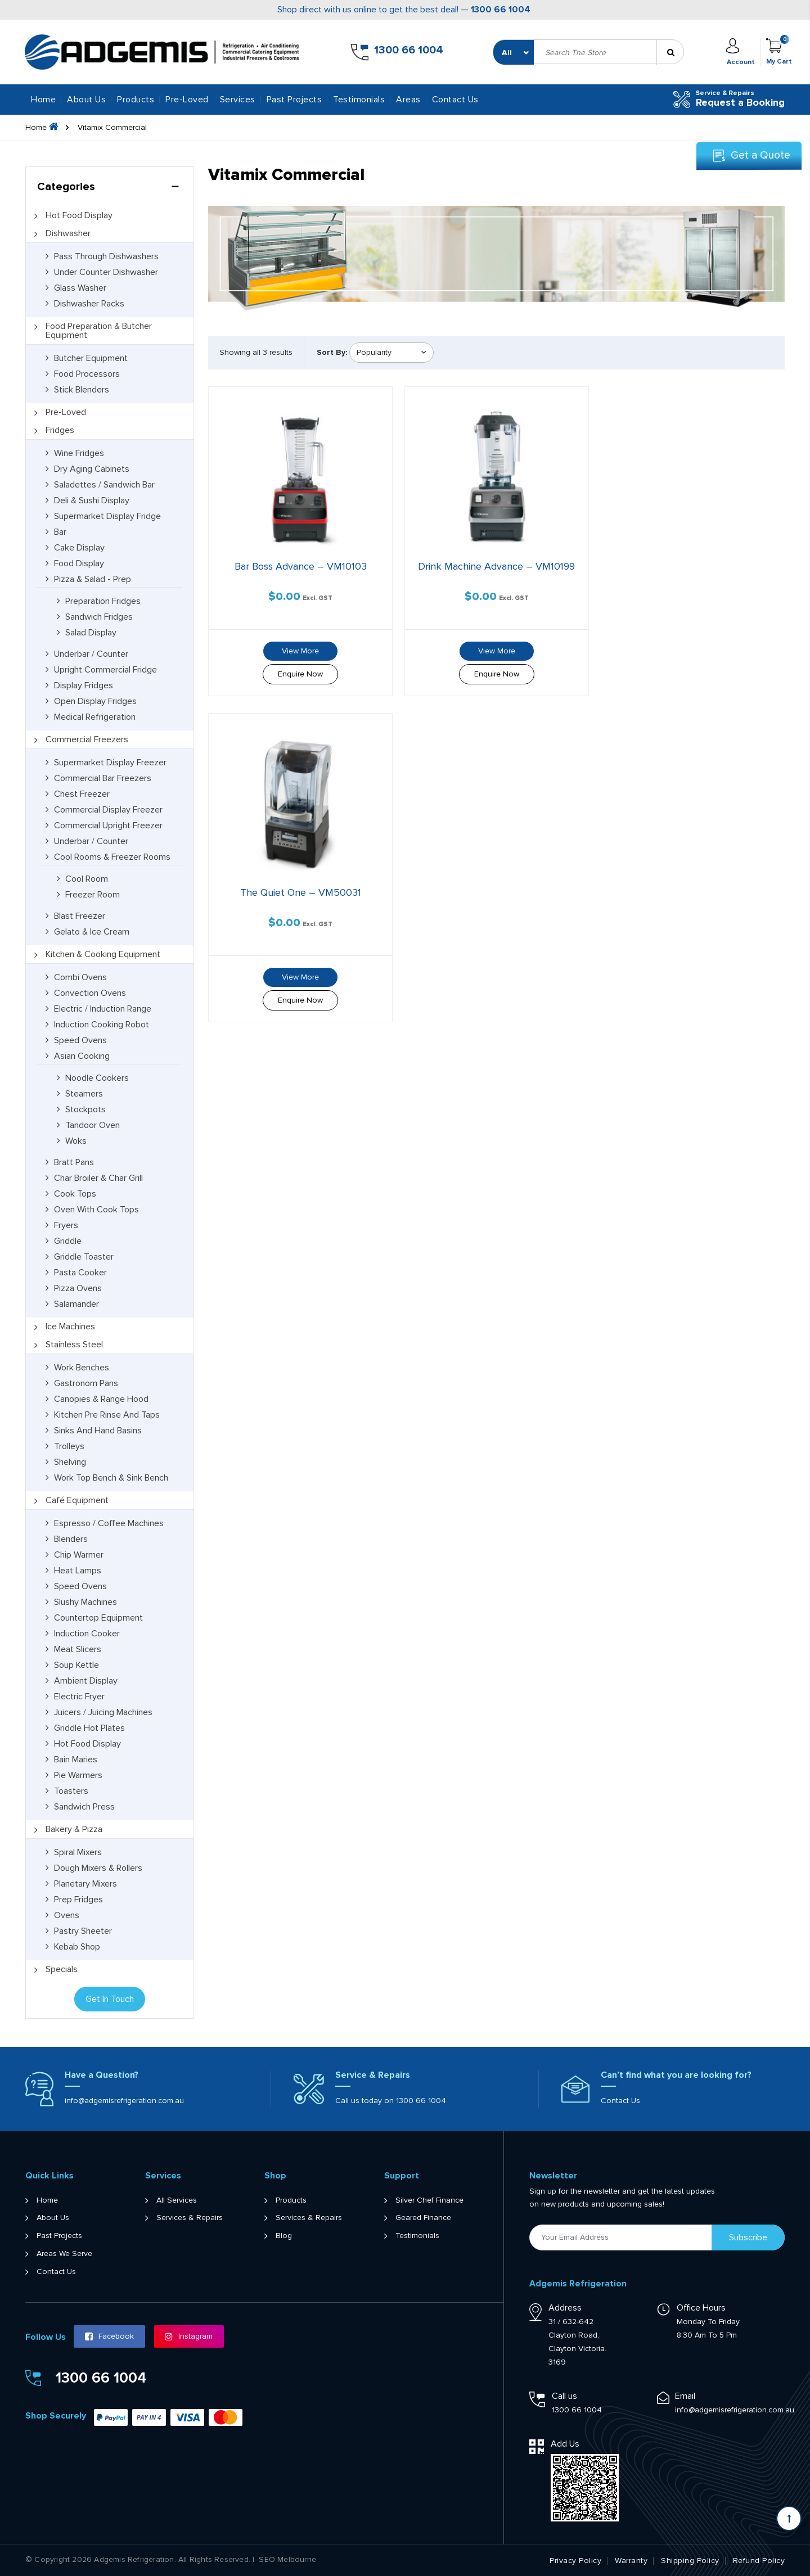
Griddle (68, 1241)
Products (291, 2200)
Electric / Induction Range (102, 1008)
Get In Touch (110, 1999)
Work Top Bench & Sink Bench (111, 1477)
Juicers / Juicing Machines (103, 1712)
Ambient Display (86, 1680)
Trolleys (69, 1446)
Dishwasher (68, 233)
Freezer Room (92, 894)
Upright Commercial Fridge (105, 669)
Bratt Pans (74, 1162)
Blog (284, 2235)
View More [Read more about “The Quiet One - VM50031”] (684, 648)
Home (43, 99)
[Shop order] (391, 352)
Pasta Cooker (80, 1272)
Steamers (84, 1093)
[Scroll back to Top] (789, 2518)
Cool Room (86, 879)
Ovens (66, 1915)
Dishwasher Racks (89, 303)
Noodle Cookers (97, 1078)
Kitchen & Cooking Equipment (103, 954)
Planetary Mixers (85, 1883)
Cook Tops (75, 1193)
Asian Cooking (82, 1056)
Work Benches (81, 1367)
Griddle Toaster (84, 1256)
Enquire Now (298, 671)
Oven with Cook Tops (96, 1209)
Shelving (70, 1462)
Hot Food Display (79, 215)
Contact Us (455, 99)
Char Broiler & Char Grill (98, 1178)
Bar (60, 532)
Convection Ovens (90, 993)
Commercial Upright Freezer (108, 825)
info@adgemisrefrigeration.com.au (124, 2101)
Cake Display (79, 547)
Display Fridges (83, 685)
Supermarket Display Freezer (110, 762)
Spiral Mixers (78, 1852)
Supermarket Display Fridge (107, 516)
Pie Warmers (78, 1775)
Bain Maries (75, 1759)
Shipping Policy (690, 2561)
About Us (86, 99)
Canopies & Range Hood (101, 1399)
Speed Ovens (80, 1040)
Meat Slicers (77, 1649)
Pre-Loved (66, 412)
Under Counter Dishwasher (106, 272)
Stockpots (85, 1109)
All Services (176, 2200)
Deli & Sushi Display (91, 500)
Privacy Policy (575, 2561)
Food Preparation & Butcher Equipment (99, 331)
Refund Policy (759, 2561)
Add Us (565, 2443)
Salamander (76, 1304)
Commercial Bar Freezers (102, 778)
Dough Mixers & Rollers (98, 1868)
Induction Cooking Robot (101, 1024)
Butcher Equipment (91, 358)
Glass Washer (80, 288)
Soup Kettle (76, 1665)
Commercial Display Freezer (108, 809)
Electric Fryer (79, 1696)
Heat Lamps (77, 1570)
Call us (564, 2396)
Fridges (60, 430)
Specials (62, 1969)
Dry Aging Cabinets (91, 469)
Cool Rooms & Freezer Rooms (112, 857)
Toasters (71, 1791)
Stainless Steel (74, 1344)
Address (565, 2307)
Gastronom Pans (86, 1383)
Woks (76, 1141)
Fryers (66, 1225)
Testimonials (359, 99)
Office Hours (701, 2307)
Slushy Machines (85, 1602)
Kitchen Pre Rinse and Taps (107, 1414)
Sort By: (332, 352)
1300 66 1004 (500, 9)
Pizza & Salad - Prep (92, 579)
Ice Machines (70, 1326)
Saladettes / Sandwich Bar (104, 484)
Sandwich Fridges (99, 616)
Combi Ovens (80, 977)
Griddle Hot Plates (89, 1728)
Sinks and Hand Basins (98, 1430)
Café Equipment (77, 1500)
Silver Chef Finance (429, 2200)
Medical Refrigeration (95, 717)
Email (685, 2396)
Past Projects (294, 99)
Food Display (79, 563)
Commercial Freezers (87, 739)
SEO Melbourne (287, 2560)
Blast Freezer (79, 916)
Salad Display (90, 632)
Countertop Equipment (98, 1617)
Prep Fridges (78, 1899)
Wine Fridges (79, 453)
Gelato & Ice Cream (91, 931)
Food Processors (87, 374)
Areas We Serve (64, 2253)
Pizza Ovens (78, 1288)
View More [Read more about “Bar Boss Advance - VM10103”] (298, 648)
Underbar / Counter (91, 654)
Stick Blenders (81, 389)
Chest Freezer (82, 794)
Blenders (71, 1539)
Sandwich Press (84, 1806)
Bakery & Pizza (74, 1829)
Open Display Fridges (95, 701)
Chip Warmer (79, 1554)
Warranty (631, 2561)
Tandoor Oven (92, 1125)
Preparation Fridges (103, 601)
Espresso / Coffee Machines (109, 1523)
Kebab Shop (77, 1946)
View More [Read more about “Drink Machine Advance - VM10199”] (491, 648)
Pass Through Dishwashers (106, 256)
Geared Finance (423, 2218)
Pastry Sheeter (83, 1931)
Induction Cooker (87, 1633)
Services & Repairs (189, 2218)
